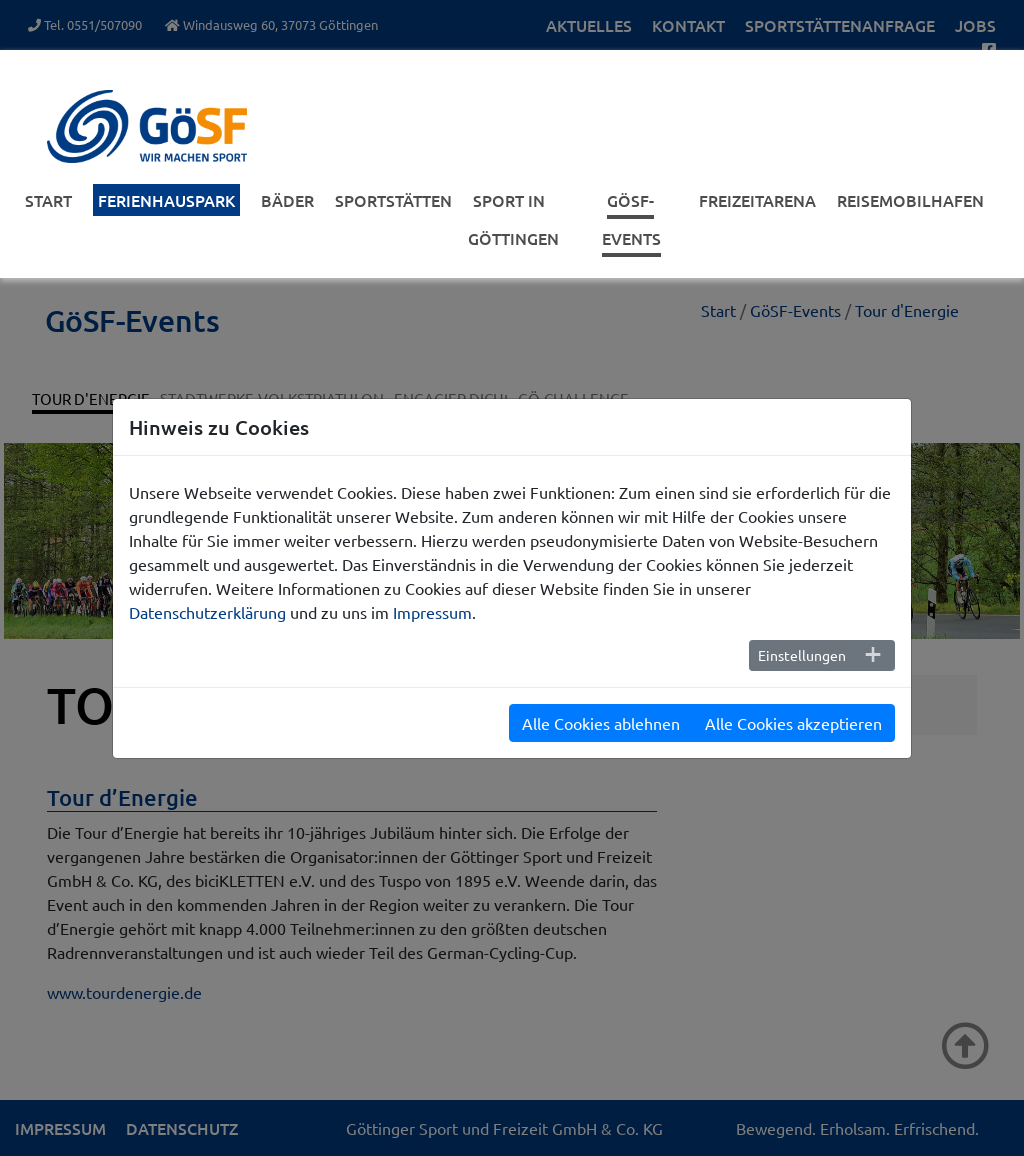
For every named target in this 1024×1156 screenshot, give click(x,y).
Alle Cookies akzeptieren (793, 723)
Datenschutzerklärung (207, 612)
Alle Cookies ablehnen (601, 723)
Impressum (432, 612)
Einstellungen (802, 655)
